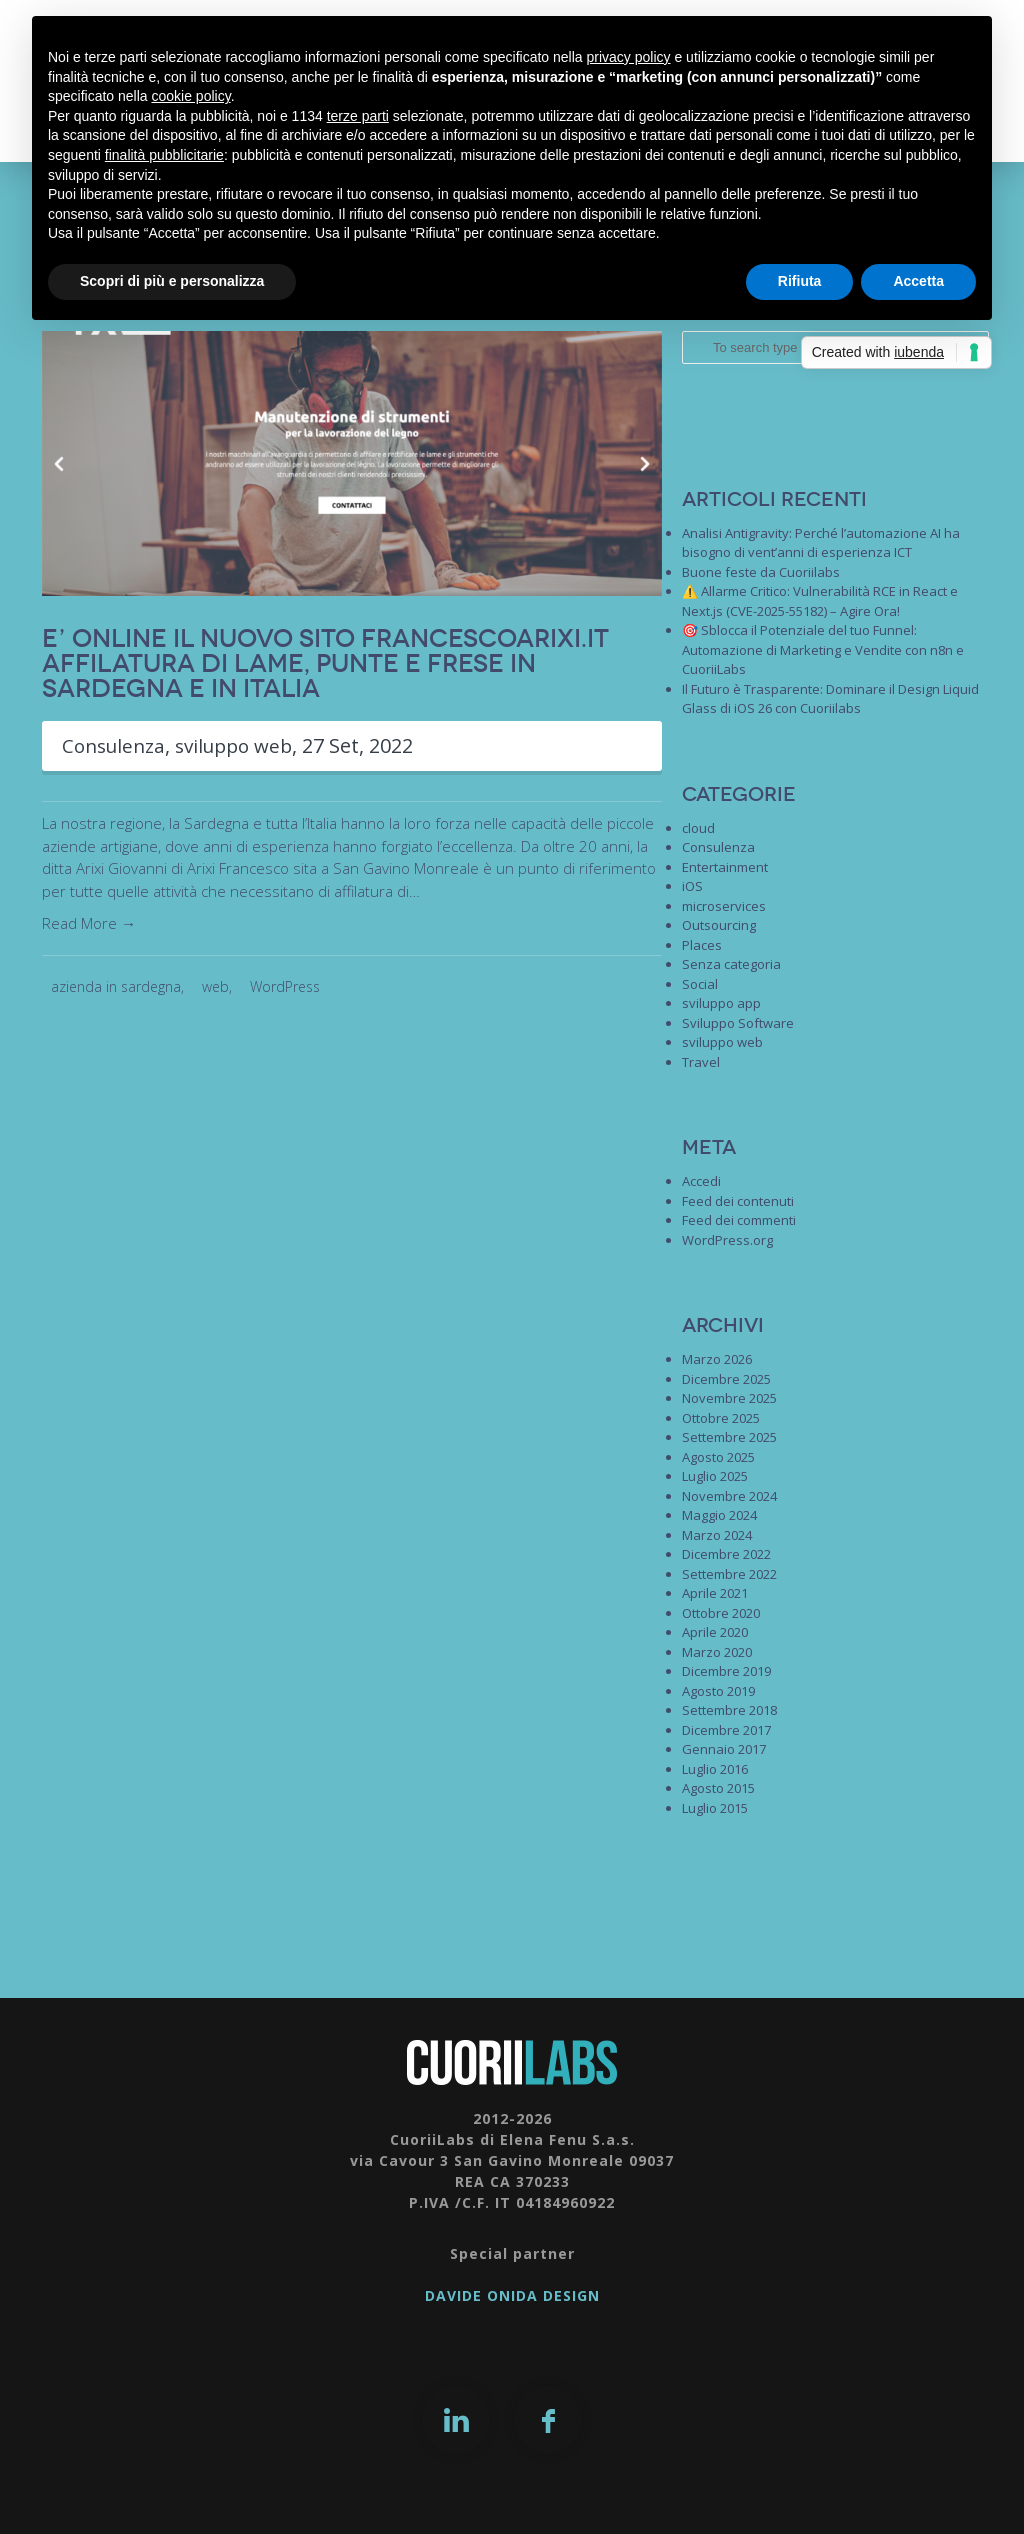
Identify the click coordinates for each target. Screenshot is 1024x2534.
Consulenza (117, 745)
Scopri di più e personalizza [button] (172, 281)
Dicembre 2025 (726, 1379)
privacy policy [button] (629, 57)
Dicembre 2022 (726, 1554)
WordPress (285, 986)
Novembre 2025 (729, 1398)
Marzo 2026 (717, 1359)
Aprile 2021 (715, 1593)
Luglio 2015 (715, 1808)
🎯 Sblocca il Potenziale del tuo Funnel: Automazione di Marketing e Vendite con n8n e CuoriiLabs (823, 649)
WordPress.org (727, 1240)
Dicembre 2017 (726, 1730)
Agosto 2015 (718, 1788)
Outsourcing (719, 925)
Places (702, 945)
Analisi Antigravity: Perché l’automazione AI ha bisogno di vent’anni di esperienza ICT (821, 543)
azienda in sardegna (116, 986)
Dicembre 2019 (726, 1671)
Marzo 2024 (717, 1535)
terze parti (358, 116)
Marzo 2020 (717, 1652)
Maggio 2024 (719, 1515)
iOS (692, 886)
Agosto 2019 (718, 1691)
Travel (701, 1062)
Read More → (89, 923)
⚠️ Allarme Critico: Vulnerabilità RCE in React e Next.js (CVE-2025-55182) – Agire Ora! (820, 601)
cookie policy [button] (191, 96)
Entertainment (725, 867)
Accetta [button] (918, 281)
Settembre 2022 (729, 1574)
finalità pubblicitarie (164, 155)
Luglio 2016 (715, 1769)
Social (700, 984)
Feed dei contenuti (738, 1201)
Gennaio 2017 (724, 1749)
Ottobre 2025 (721, 1418)
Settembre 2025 (729, 1437)
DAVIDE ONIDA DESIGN (512, 2295)
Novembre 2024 (729, 1496)
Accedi (701, 1181)
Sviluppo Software (738, 1023)
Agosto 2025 (718, 1457)
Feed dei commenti (739, 1220)
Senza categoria (731, 964)
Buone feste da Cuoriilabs (761, 572)
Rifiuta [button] (800, 281)
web (215, 986)
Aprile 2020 (715, 1632)
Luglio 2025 (715, 1476)
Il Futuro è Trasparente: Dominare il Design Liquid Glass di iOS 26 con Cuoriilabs (830, 699)
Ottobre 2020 (721, 1613)
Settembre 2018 (729, 1710)
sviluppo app (721, 1003)
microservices (724, 906)
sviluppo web (245, 745)
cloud (698, 828)
